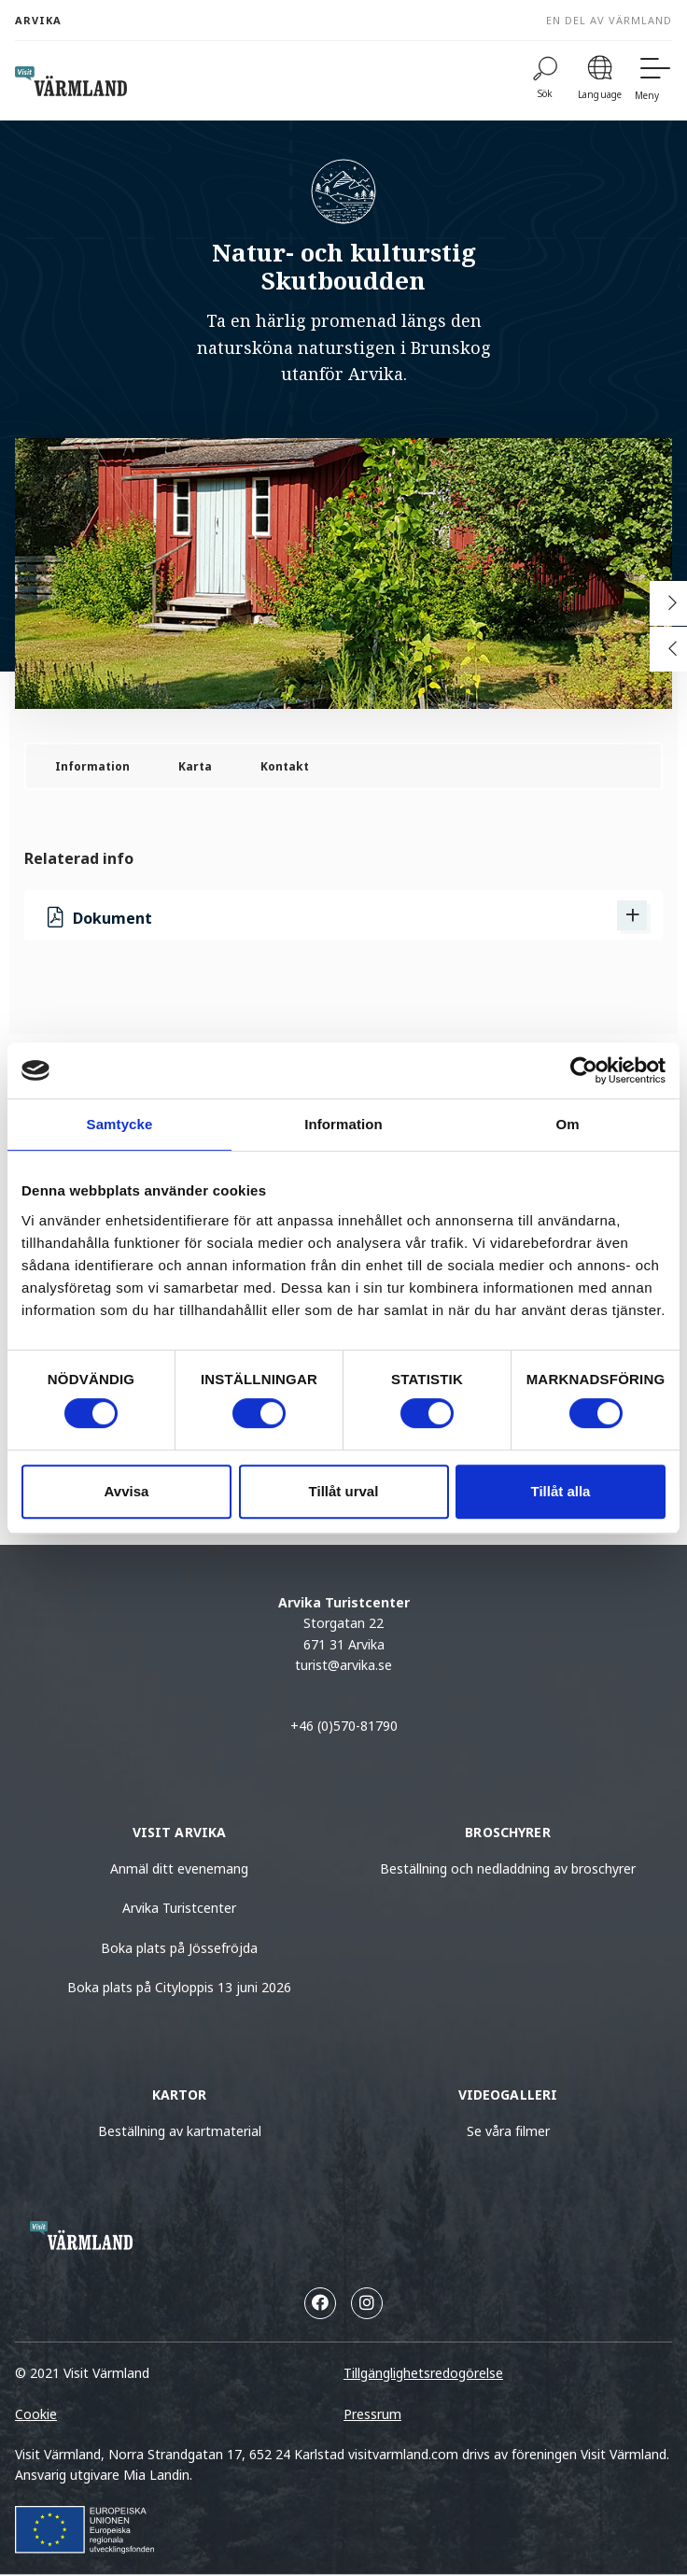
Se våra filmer (508, 2131)
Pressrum (372, 2414)
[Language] (599, 80)
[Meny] (653, 80)
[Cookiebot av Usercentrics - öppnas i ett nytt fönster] (584, 1070)
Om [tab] (567, 1124)
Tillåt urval (344, 1491)
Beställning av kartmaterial (179, 2131)
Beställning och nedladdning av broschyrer (508, 1868)
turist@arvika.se (343, 1665)
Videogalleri (508, 2094)
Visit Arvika (180, 1832)
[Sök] (545, 80)
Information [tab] (343, 1124)
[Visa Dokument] (632, 915)
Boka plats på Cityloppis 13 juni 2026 (179, 1987)
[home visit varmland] (71, 81)
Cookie (36, 2414)
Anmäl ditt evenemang (179, 1868)
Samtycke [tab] (120, 1124)
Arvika (38, 20)
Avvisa (127, 1491)
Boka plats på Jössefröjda (179, 1948)
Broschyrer (507, 1832)
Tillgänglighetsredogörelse (423, 2373)
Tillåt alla (561, 1491)
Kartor (179, 2094)
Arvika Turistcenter (179, 1908)
